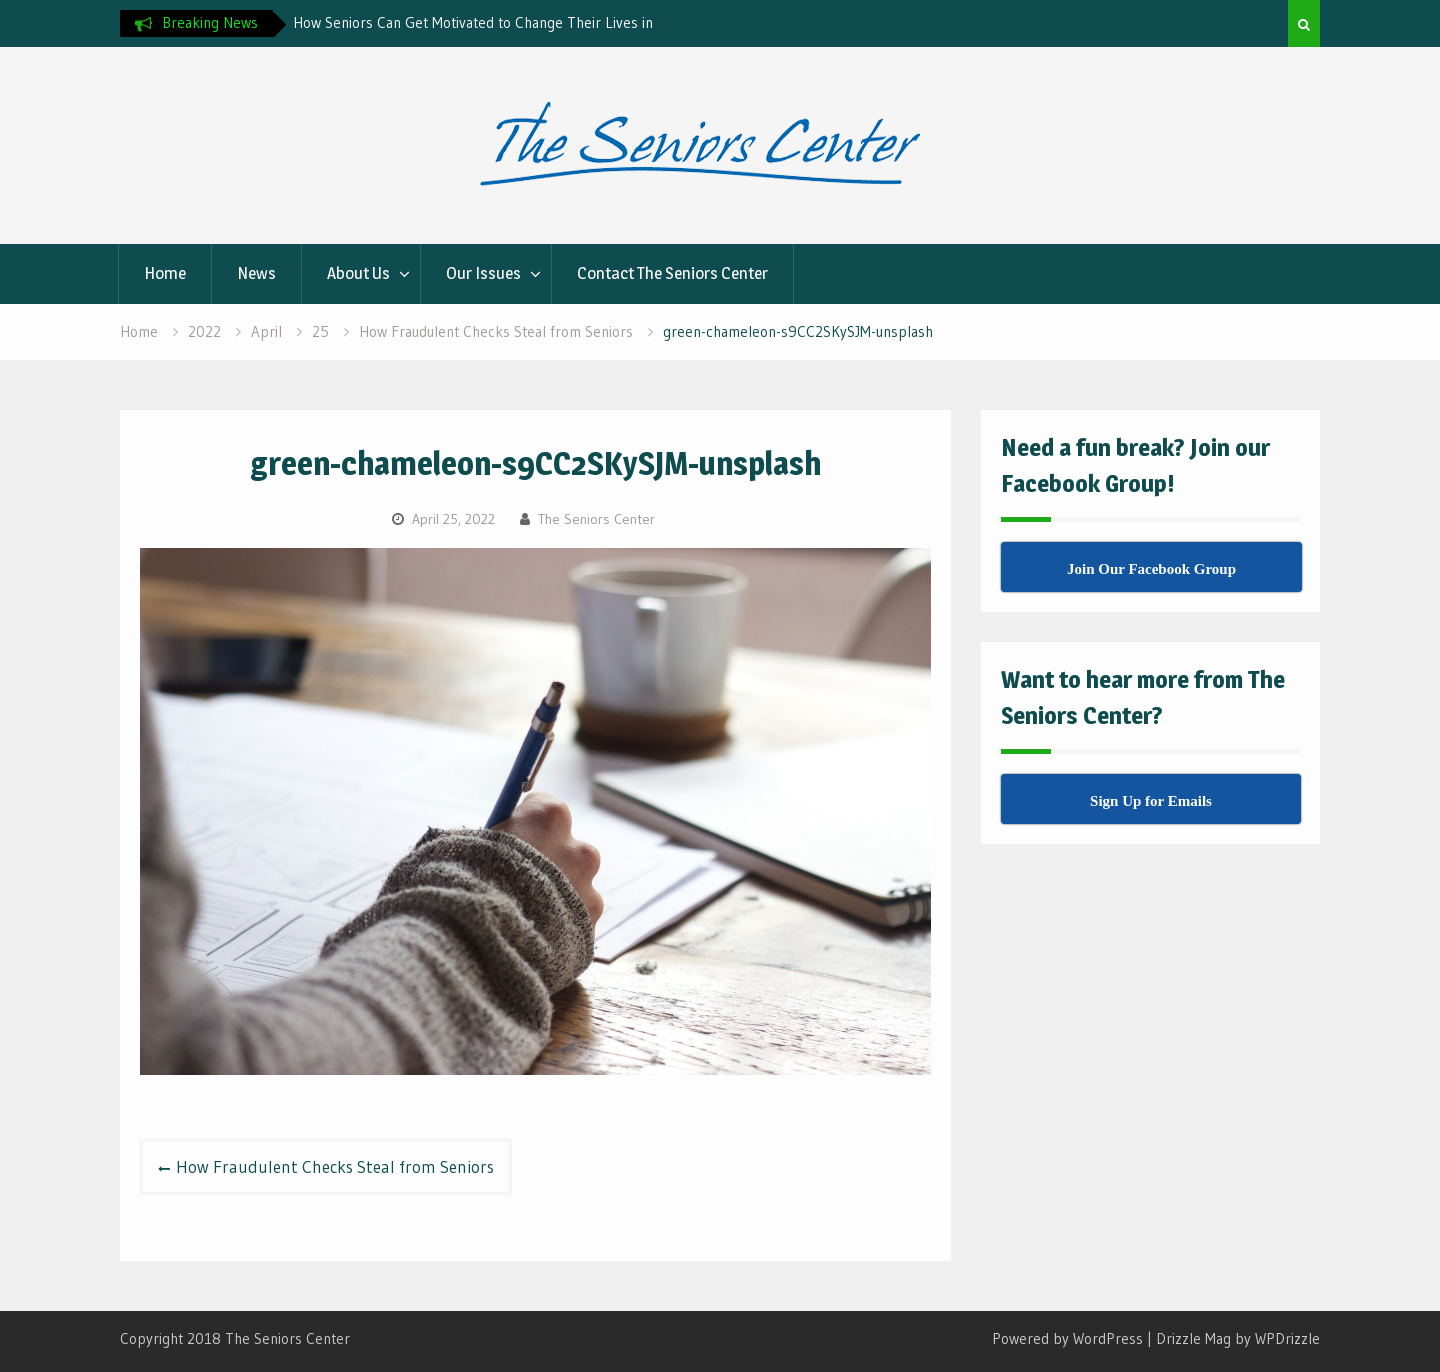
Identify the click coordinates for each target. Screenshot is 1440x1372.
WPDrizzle (1287, 1338)
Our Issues (483, 273)
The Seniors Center (596, 519)
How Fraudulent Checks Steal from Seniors (335, 1166)
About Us (358, 273)
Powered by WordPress (1067, 1338)
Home (165, 273)
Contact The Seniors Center (672, 273)
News (256, 273)
